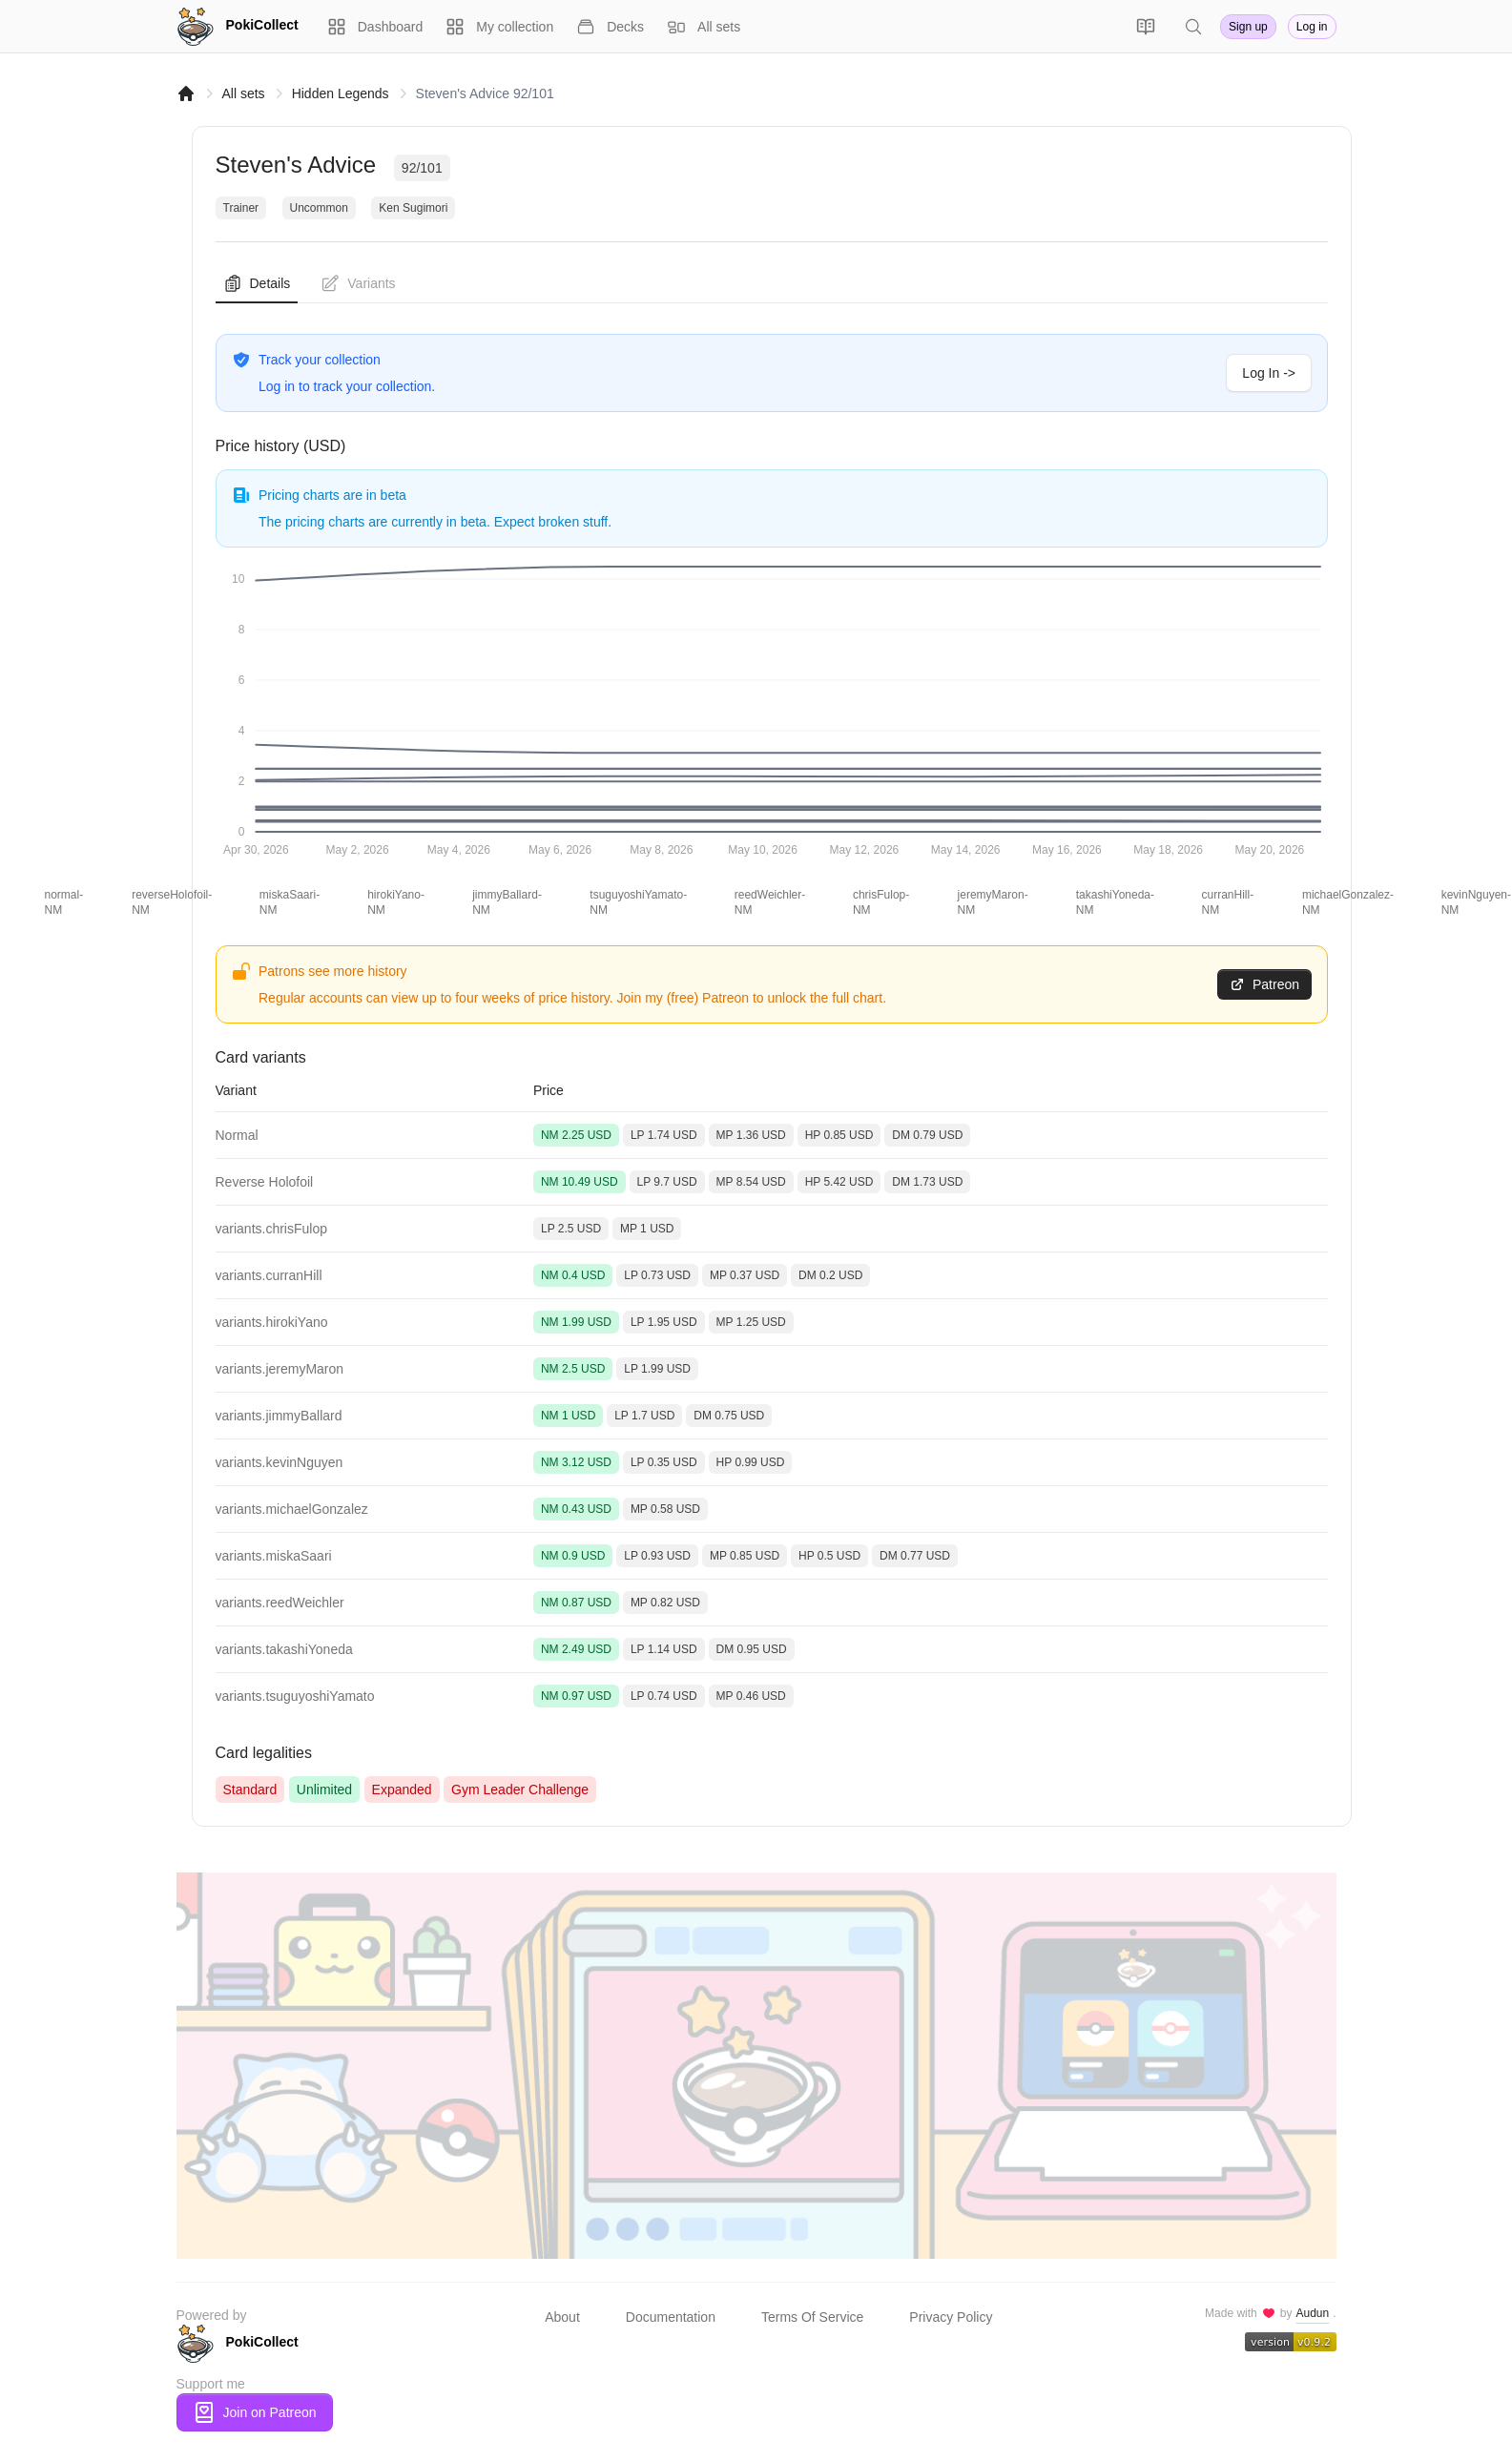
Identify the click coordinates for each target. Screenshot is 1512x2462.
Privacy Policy (950, 2317)
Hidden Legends (340, 93)
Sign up (1248, 26)
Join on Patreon (255, 2412)
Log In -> (1268, 373)
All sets (243, 93)
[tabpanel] (772, 1053)
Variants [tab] (358, 283)
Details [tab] (257, 283)
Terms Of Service (812, 2317)
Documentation (670, 2317)
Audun (1312, 2313)
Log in (1312, 26)
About (562, 2317)
